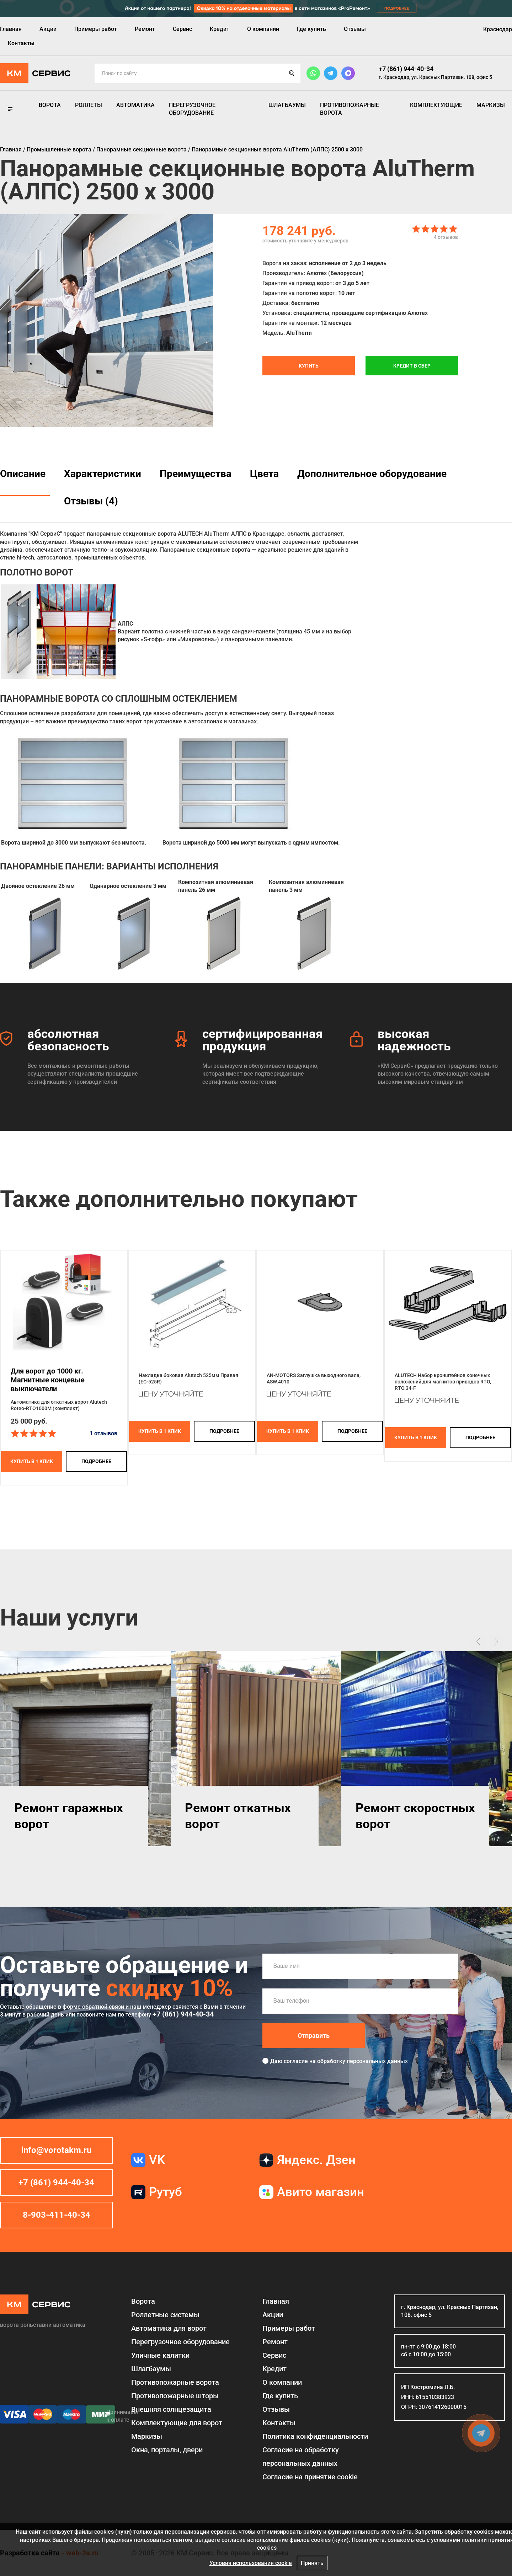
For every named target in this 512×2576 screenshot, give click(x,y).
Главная (11, 29)
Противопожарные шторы (175, 2396)
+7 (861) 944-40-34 (406, 69)
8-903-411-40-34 (56, 2215)
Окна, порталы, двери (167, 2450)
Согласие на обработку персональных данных (300, 2457)
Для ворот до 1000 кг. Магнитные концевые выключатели (48, 1380)
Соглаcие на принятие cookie (310, 2477)
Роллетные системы (165, 2314)
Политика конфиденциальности (315, 2436)
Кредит (219, 29)
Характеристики (102, 474)
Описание (23, 474)
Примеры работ (95, 29)
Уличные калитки (160, 2355)
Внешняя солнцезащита (171, 2409)
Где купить (311, 29)
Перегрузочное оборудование (192, 109)
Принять (312, 2563)
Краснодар (497, 29)
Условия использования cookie (250, 2563)
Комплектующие (436, 105)
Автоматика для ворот (169, 2328)
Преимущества (195, 474)
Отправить (314, 2035)
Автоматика (135, 105)
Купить (309, 366)
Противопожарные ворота (349, 109)
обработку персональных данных (362, 2061)
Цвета (264, 474)
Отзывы (355, 29)
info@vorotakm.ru (56, 2150)
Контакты (21, 43)
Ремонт (145, 29)
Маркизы (490, 105)
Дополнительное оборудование (372, 474)
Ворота (50, 105)
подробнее (96, 1461)
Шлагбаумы (287, 105)
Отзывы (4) (91, 501)
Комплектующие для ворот (176, 2423)
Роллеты (88, 105)
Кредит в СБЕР (412, 366)
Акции (48, 29)
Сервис (182, 29)
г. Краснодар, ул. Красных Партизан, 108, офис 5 (435, 77)
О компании (263, 29)
